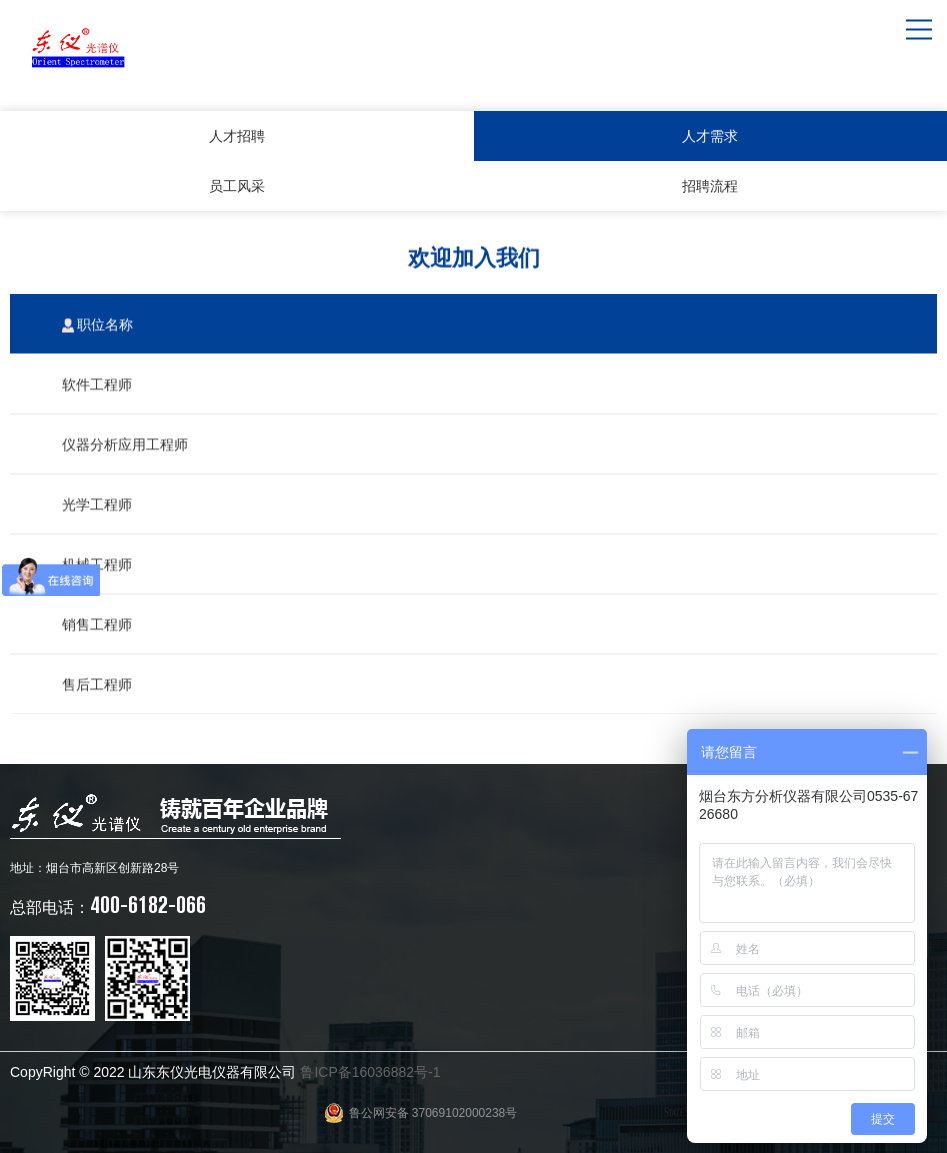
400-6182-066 (108, 904)
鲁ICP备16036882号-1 (370, 1072)
